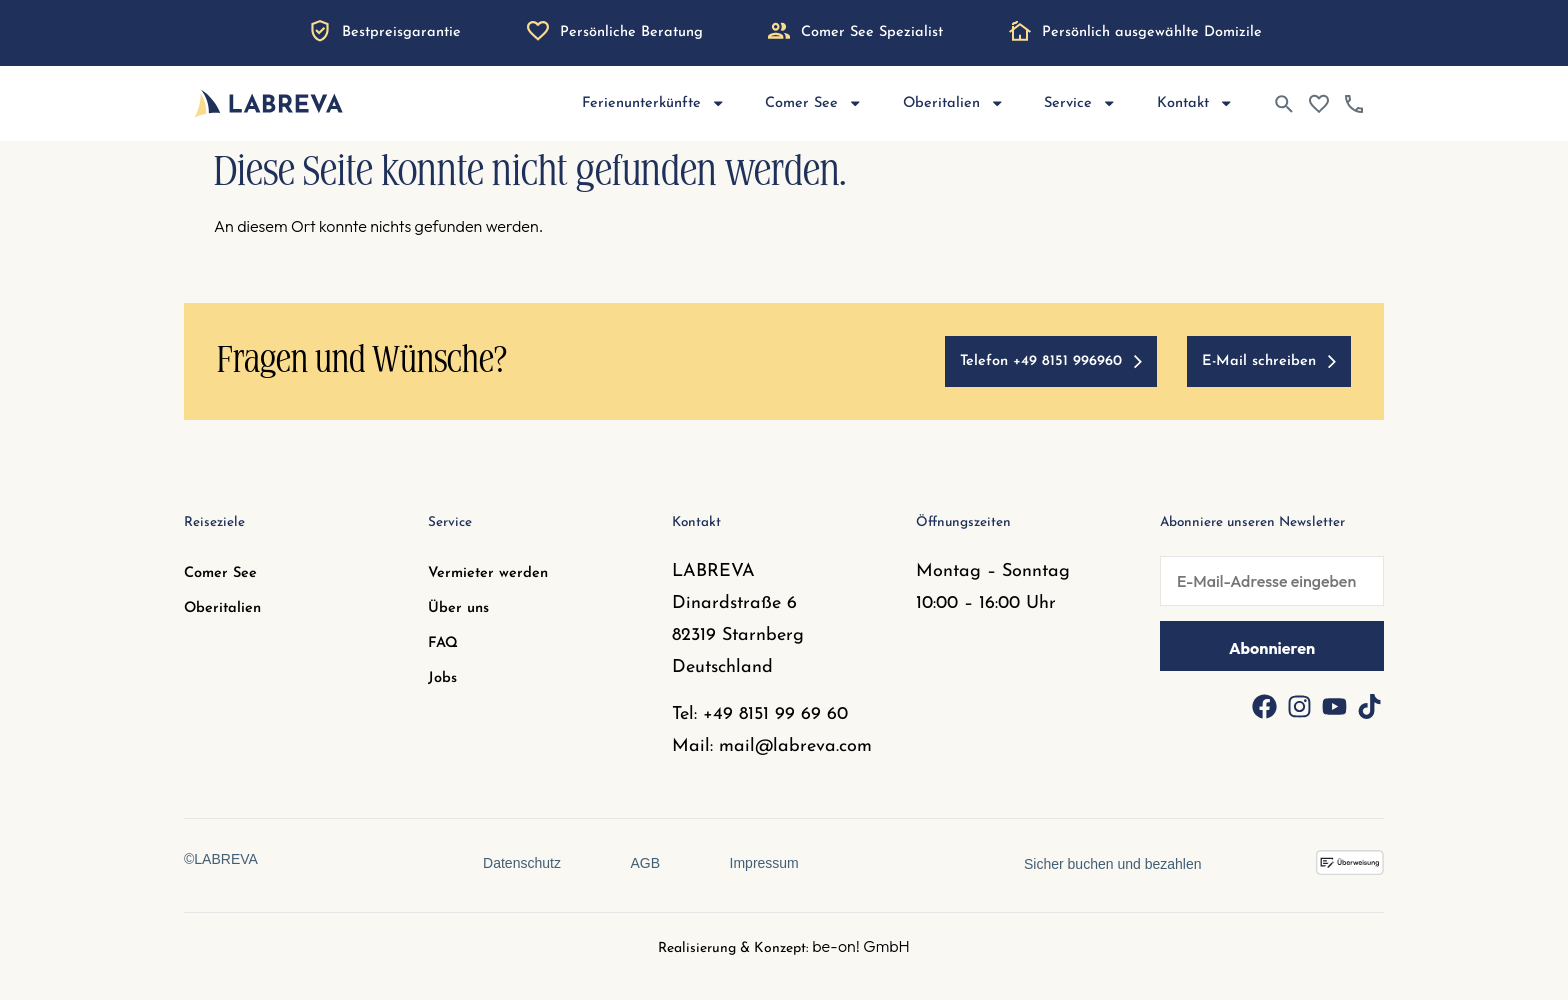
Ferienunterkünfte (654, 103)
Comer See (814, 103)
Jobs (442, 678)
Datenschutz (522, 863)
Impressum (764, 863)
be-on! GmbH (861, 946)
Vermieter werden (488, 573)
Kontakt (1195, 103)
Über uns (458, 608)
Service (1080, 103)
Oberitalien (954, 103)
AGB (645, 863)
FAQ (443, 643)
